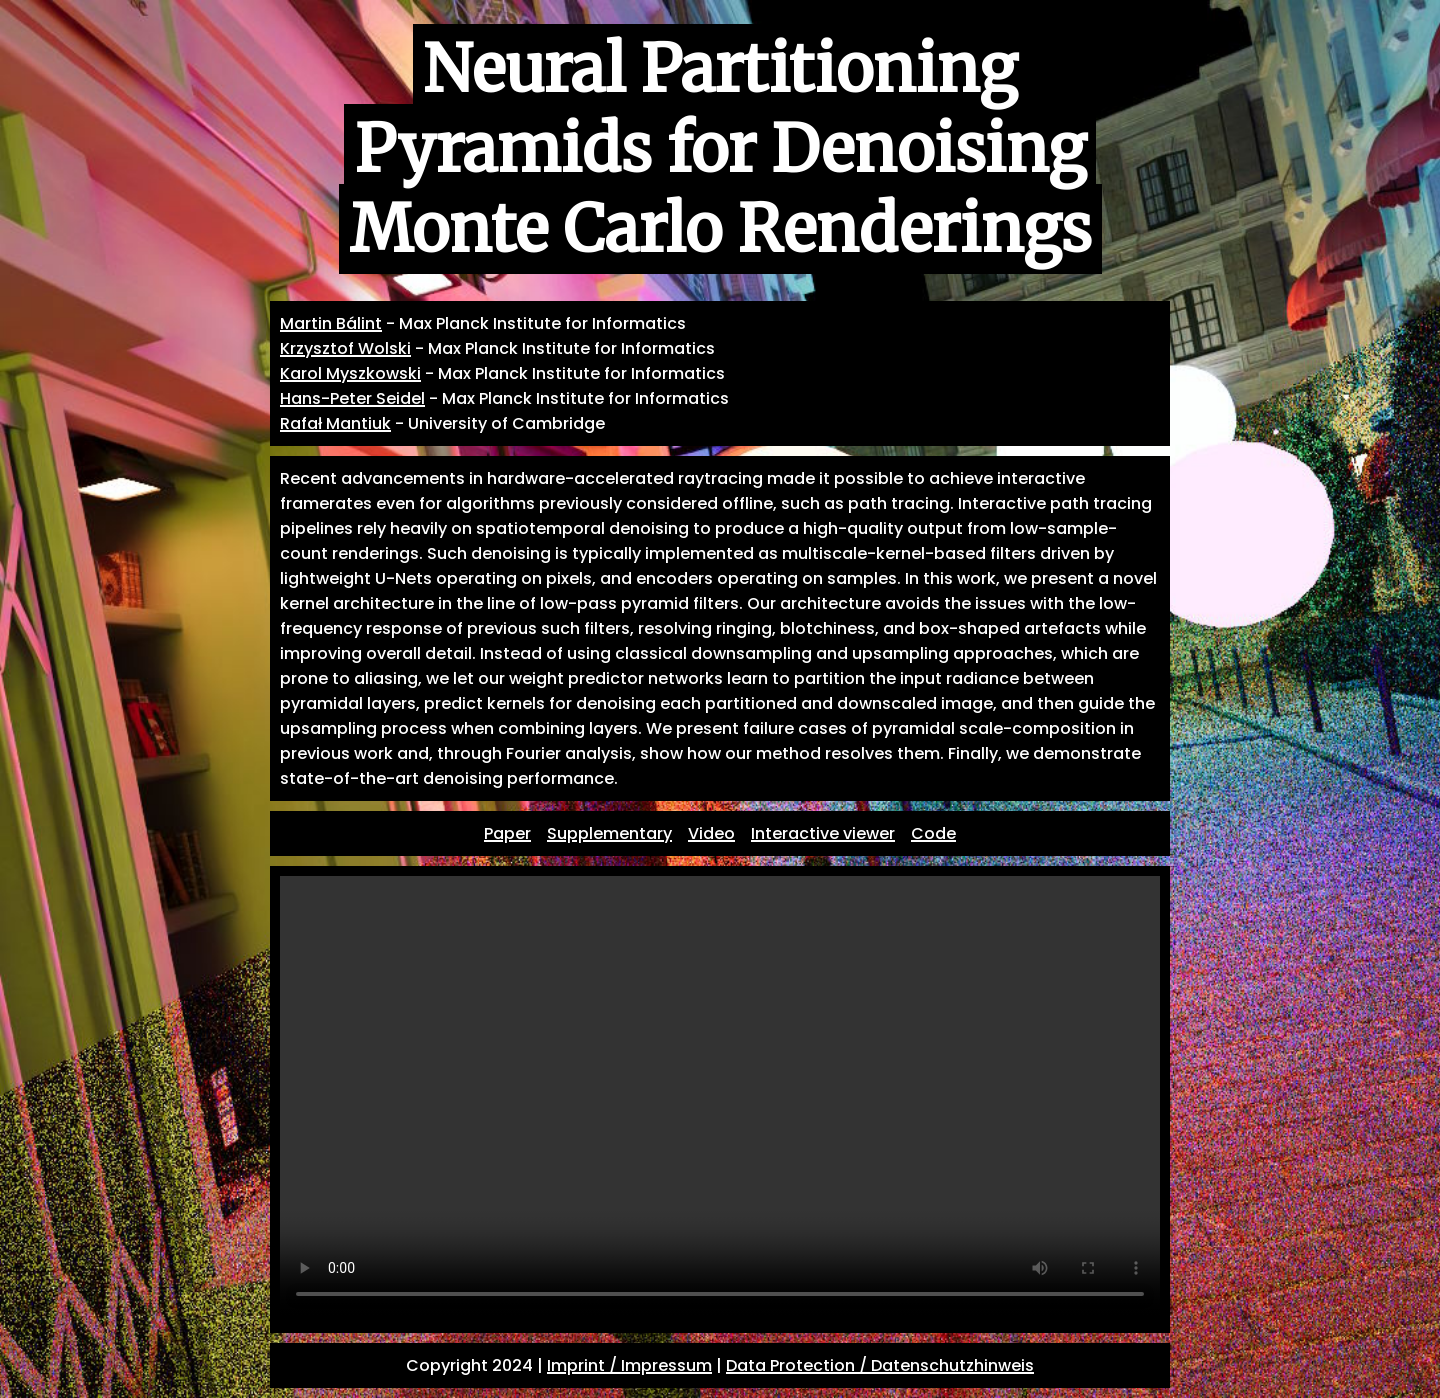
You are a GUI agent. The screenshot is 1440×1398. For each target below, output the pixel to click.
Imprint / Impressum (629, 1365)
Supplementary (609, 833)
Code (933, 833)
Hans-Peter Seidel (352, 398)
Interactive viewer (823, 833)
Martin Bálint (331, 323)
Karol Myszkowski (350, 373)
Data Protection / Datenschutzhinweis (880, 1365)
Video (711, 833)
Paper (507, 833)
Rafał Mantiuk (335, 423)
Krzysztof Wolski (345, 348)
